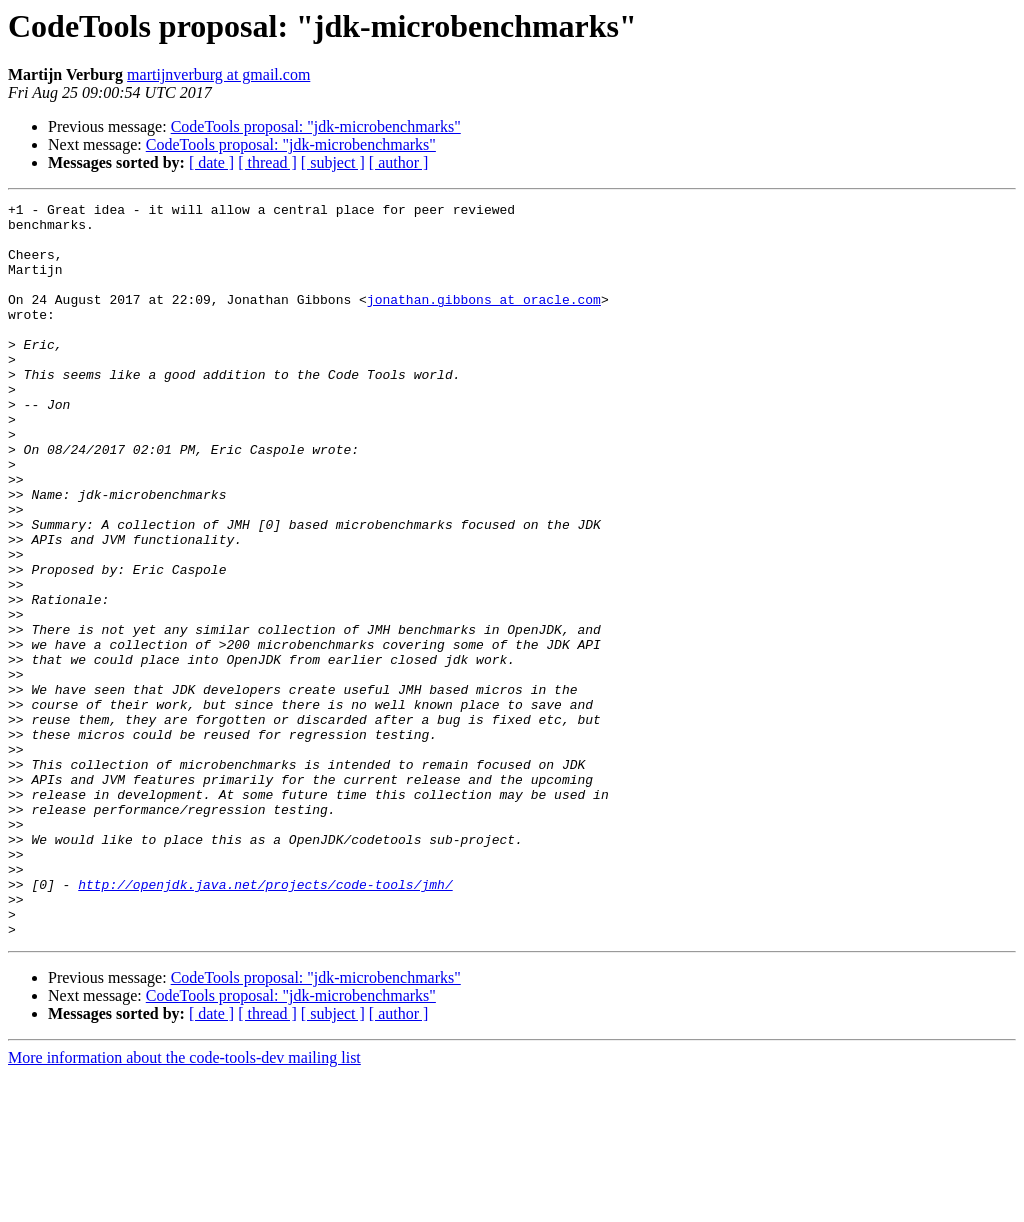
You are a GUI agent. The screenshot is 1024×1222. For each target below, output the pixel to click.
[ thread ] (267, 162)
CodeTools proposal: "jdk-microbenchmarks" (316, 126)
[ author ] (399, 162)
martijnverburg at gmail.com (218, 74)
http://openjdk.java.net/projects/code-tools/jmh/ (265, 1022)
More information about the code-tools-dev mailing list (184, 1204)
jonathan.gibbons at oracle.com (484, 320)
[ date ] (211, 162)
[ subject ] (333, 162)
